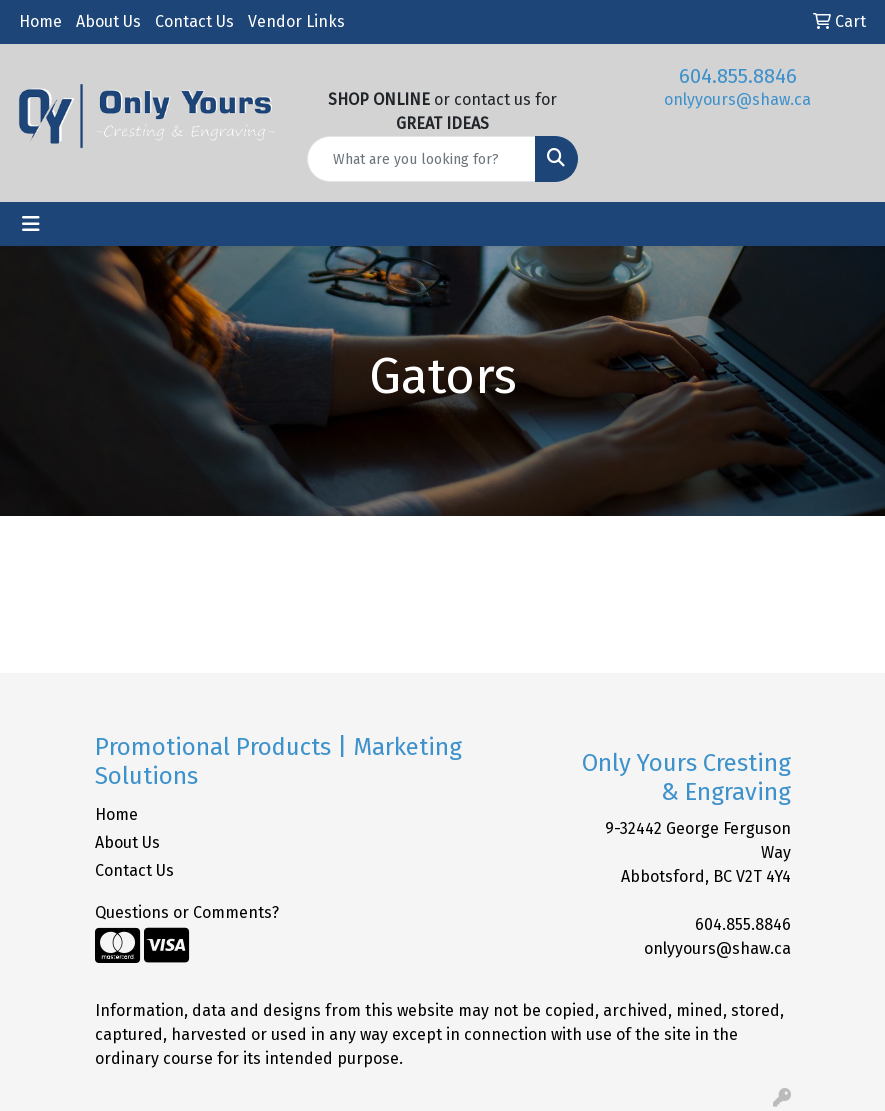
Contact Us (194, 21)
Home (40, 21)
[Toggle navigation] (31, 224)
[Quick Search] (421, 159)
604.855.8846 (738, 76)
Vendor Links (296, 21)
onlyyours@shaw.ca (737, 99)
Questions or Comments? (187, 912)
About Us (108, 21)
